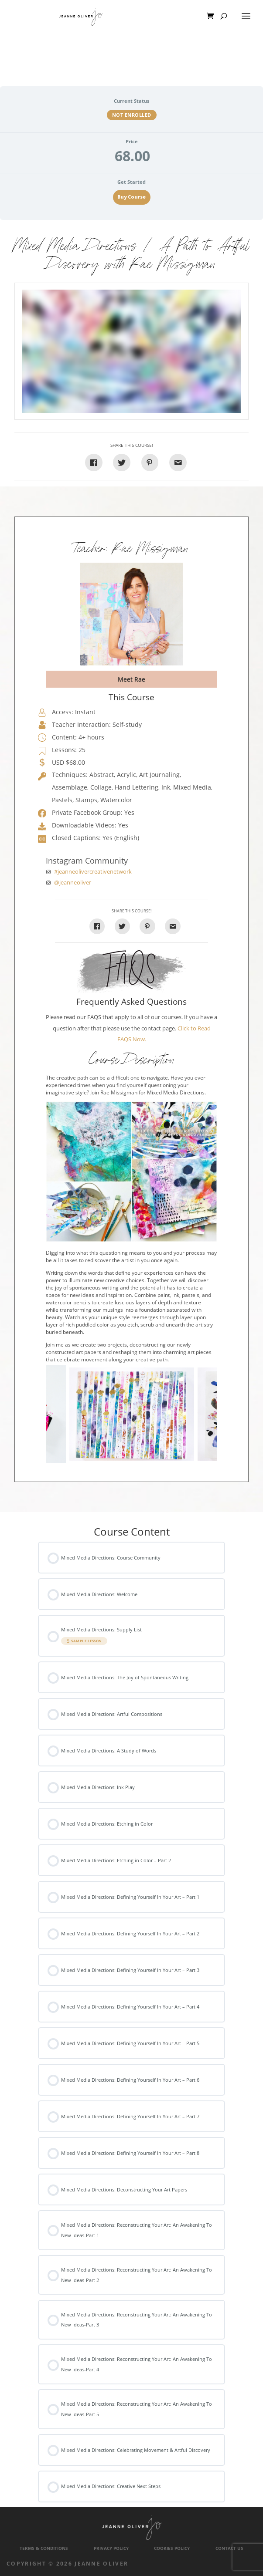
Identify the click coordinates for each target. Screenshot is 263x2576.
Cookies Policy (172, 2548)
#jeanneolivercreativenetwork (93, 871)
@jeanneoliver (72, 882)
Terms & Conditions (44, 2548)
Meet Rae (131, 679)
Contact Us (229, 2548)
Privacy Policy (111, 2548)
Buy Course (131, 197)
